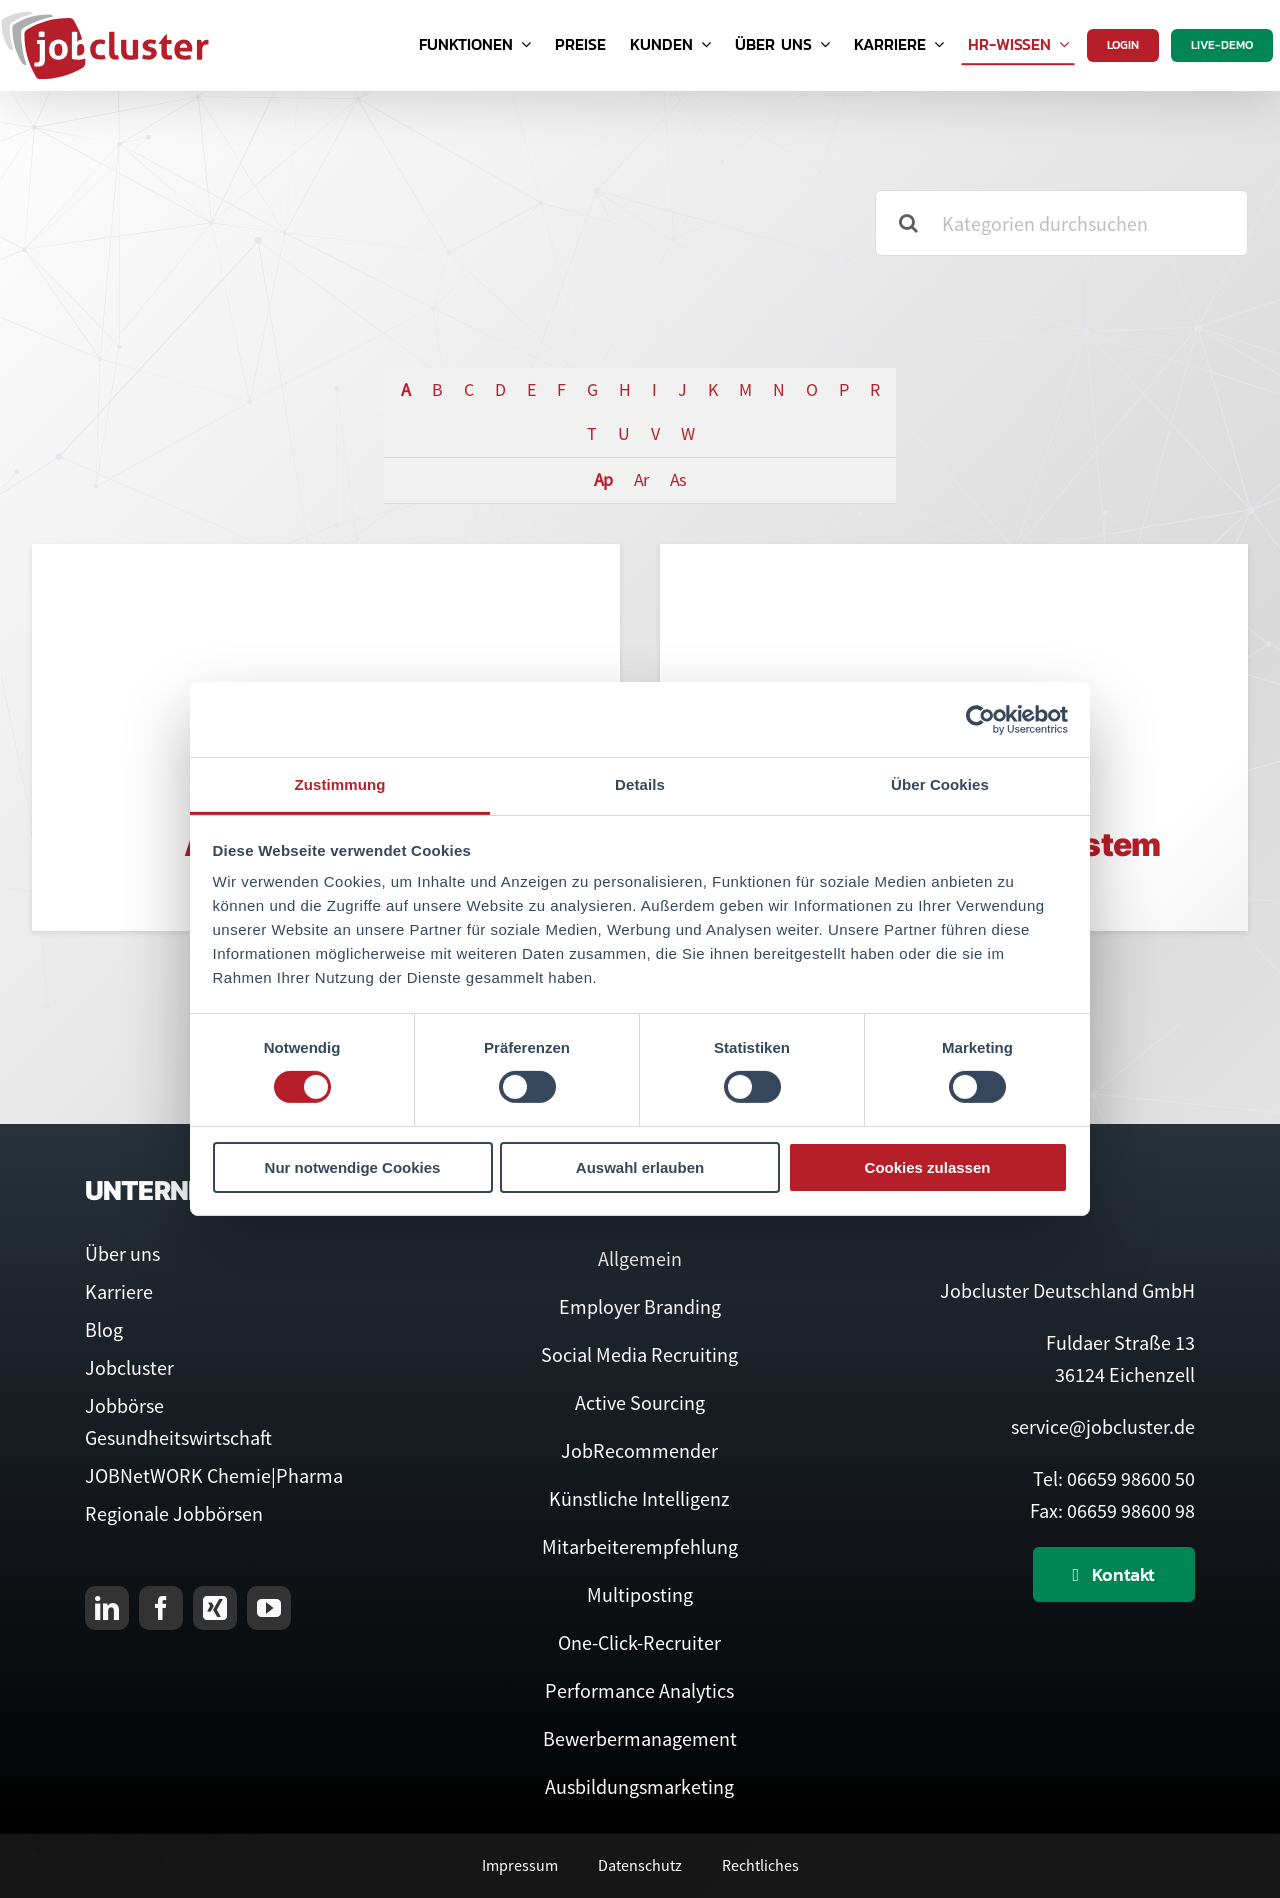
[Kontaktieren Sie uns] (1114, 1574)
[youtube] (269, 1608)
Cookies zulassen (928, 1167)
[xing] (215, 1608)
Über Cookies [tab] (940, 784)
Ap (603, 479)
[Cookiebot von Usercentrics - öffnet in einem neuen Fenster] (980, 719)
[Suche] (908, 223)
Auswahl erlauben (640, 1167)
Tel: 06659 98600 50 (1114, 1478)
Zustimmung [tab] (340, 784)
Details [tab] (640, 784)
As (678, 479)
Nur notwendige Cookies (353, 1167)
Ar (641, 479)
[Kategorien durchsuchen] (1061, 223)
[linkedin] (107, 1608)
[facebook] (161, 1608)
